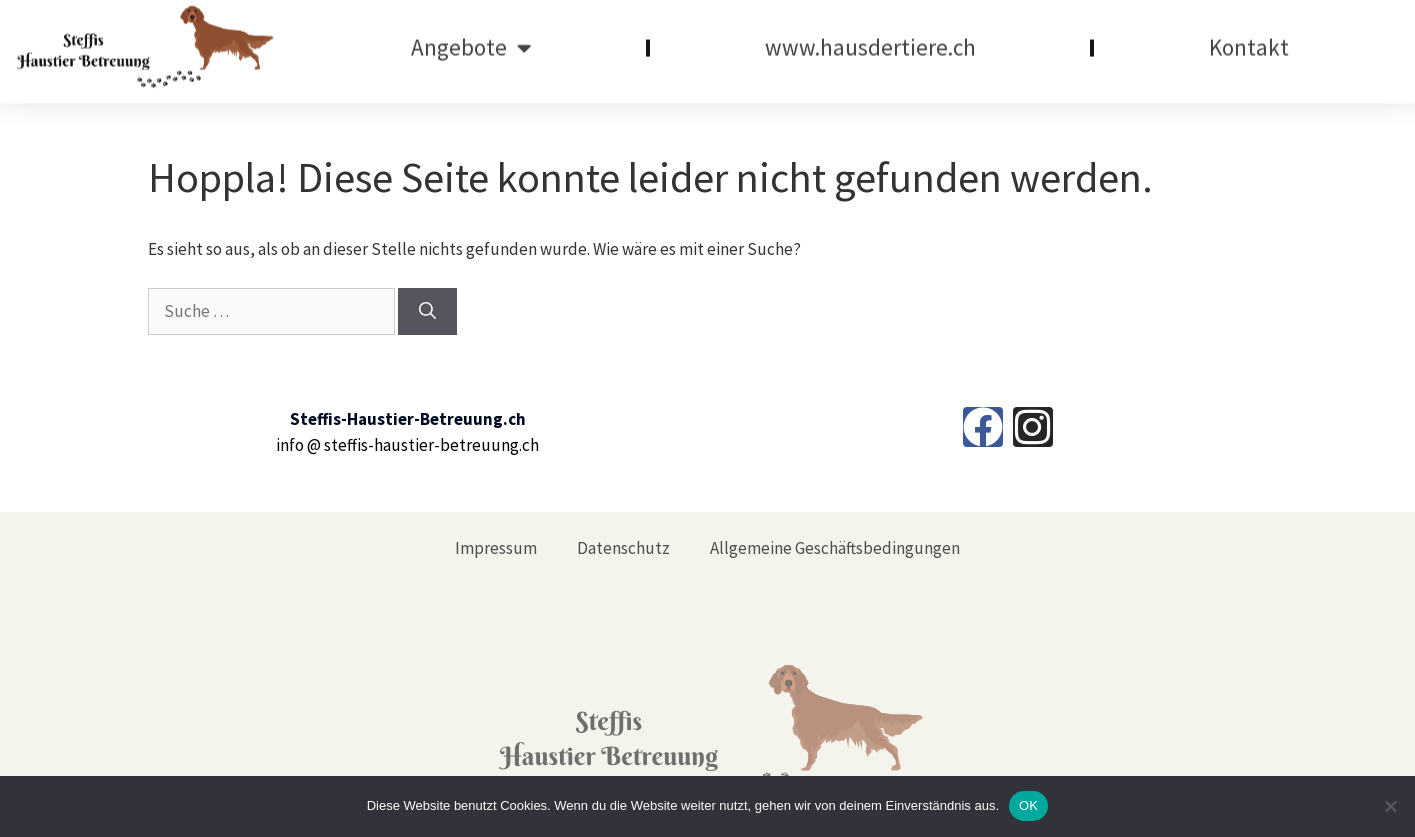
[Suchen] (427, 312)
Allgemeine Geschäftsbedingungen (835, 548)
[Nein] (1390, 806)
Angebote (471, 39)
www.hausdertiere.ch (870, 39)
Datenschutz (623, 548)
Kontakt (1249, 39)
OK (1028, 805)
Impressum (496, 548)
